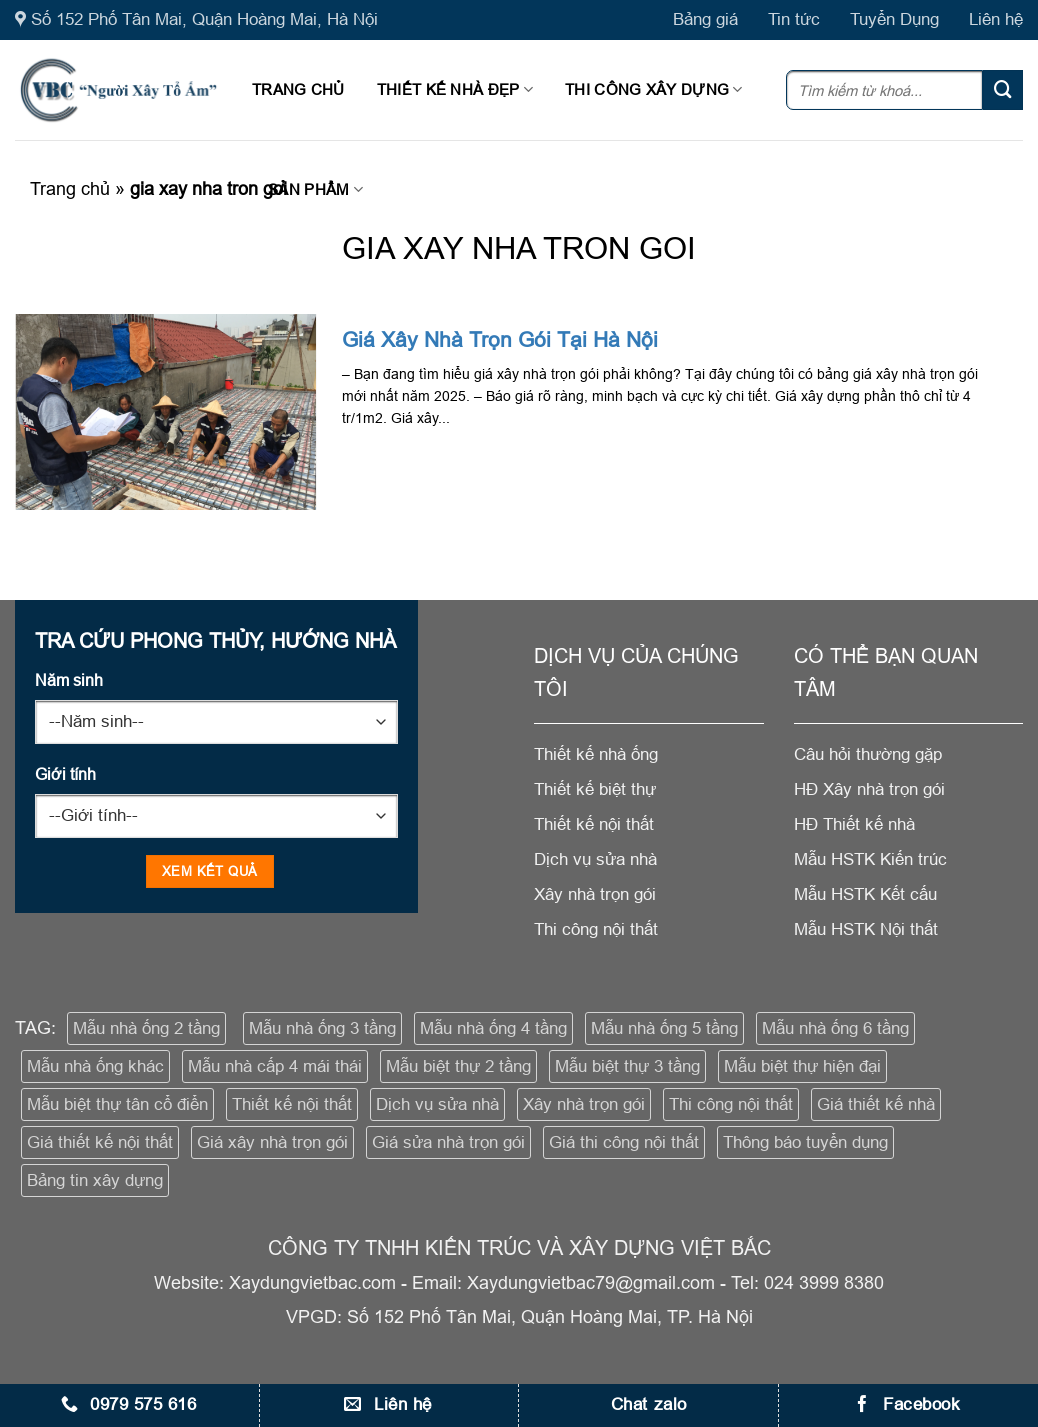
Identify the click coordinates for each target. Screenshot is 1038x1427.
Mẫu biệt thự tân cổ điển (117, 1104)
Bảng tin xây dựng (95, 1180)
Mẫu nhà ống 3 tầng (322, 1028)
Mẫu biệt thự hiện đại (802, 1066)
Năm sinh (69, 680)
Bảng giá (705, 19)
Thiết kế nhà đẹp (455, 89)
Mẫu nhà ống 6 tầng (835, 1028)
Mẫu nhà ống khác (95, 1066)
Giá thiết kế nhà (876, 1104)
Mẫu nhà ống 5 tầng (664, 1028)
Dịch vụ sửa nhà (437, 1104)
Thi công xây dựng (654, 89)
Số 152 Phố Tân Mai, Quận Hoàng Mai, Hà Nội (196, 20)
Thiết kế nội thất (292, 1104)
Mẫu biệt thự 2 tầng (458, 1066)
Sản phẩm (315, 189)
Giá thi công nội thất (624, 1142)
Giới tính (65, 774)
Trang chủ (298, 89)
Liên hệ (996, 19)
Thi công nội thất (731, 1104)
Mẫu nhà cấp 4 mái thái (275, 1066)
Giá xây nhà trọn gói (272, 1142)
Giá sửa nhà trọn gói (448, 1142)
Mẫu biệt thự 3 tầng (627, 1066)
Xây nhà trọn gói (584, 1104)
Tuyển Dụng (894, 19)
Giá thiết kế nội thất (100, 1142)
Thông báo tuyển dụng (805, 1142)
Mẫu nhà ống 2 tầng (146, 1028)
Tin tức (794, 19)
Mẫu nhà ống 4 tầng (493, 1028)
